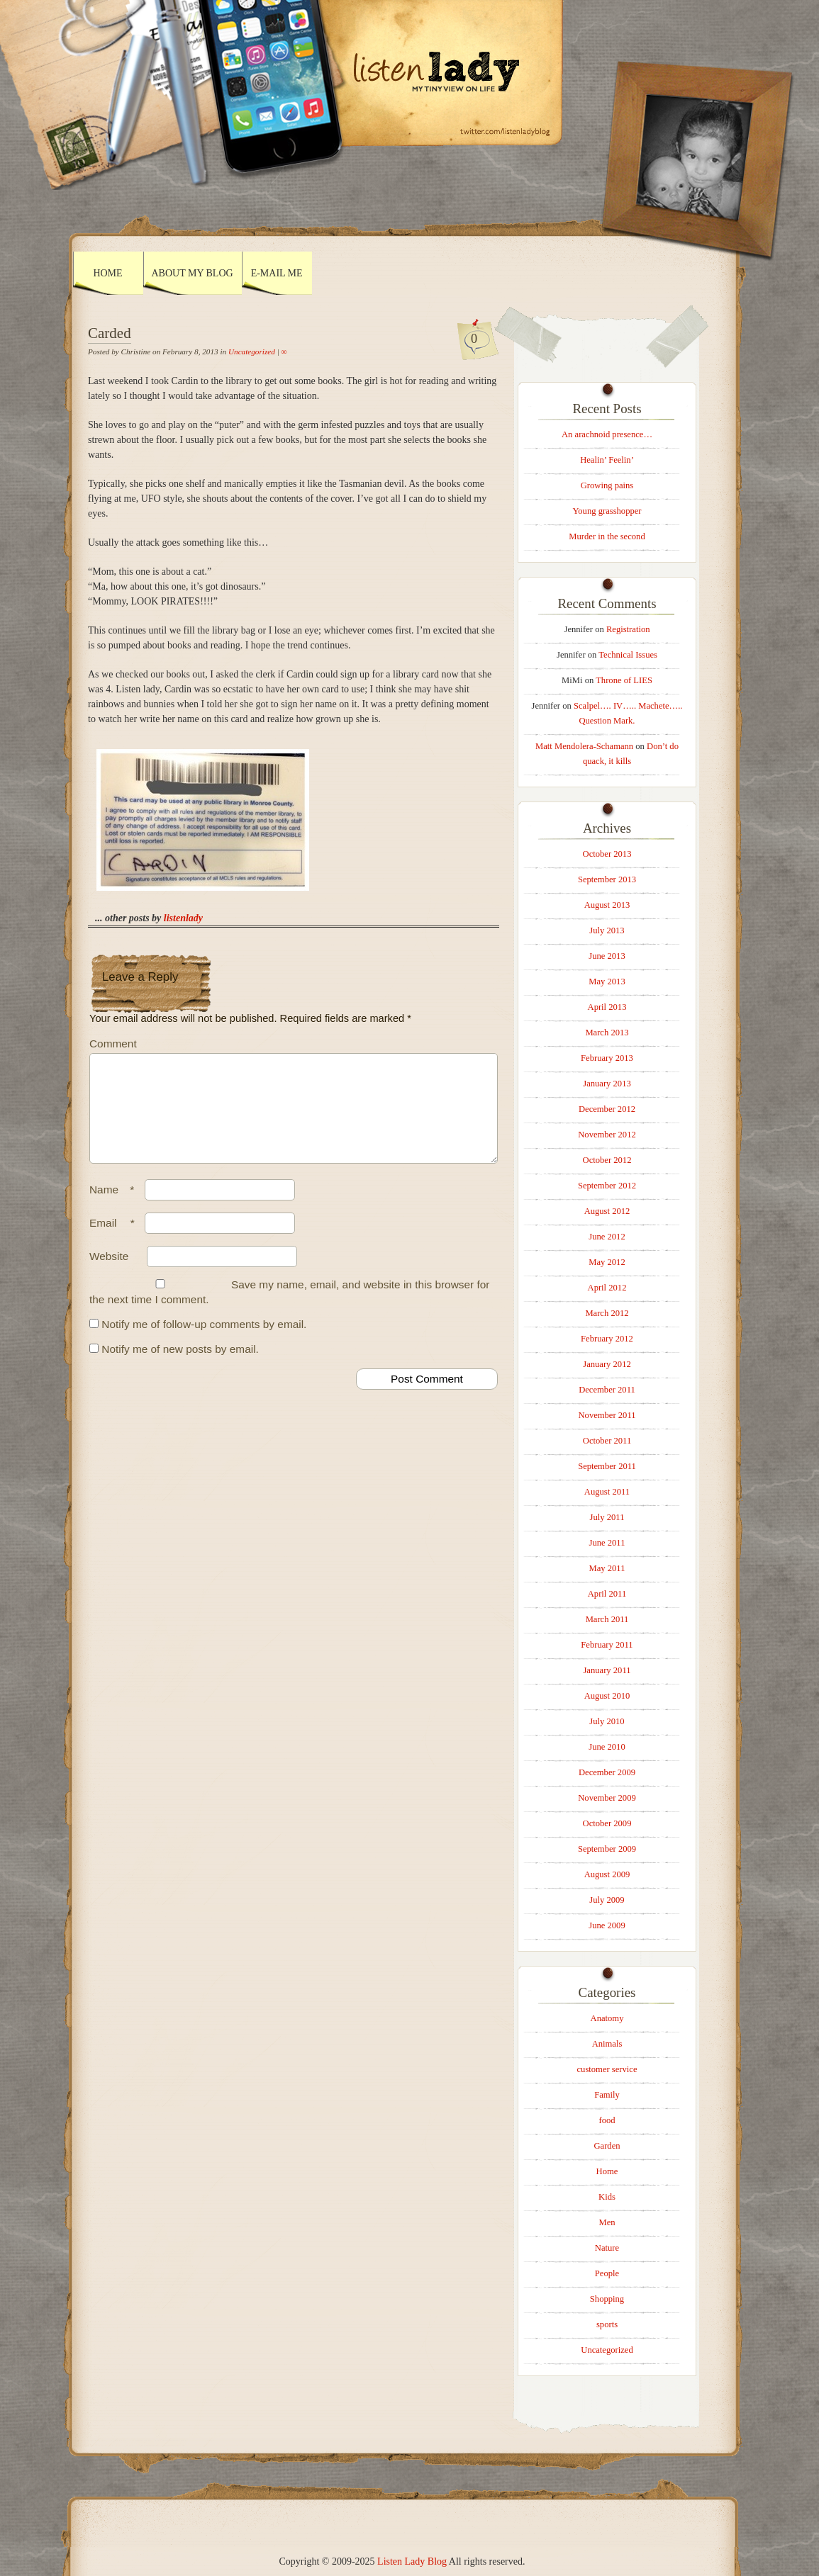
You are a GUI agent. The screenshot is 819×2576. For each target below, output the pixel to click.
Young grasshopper (606, 511)
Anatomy (607, 2018)
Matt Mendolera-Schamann (584, 746)
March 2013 (606, 1032)
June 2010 (607, 1747)
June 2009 (607, 1925)
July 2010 (606, 1721)
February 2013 (607, 1058)
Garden (607, 2146)
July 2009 (606, 1900)
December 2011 (607, 1390)
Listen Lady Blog (412, 2561)
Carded (109, 333)
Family (607, 2095)
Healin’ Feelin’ (607, 460)
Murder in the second (607, 536)
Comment (113, 1043)
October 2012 (607, 1160)
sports (607, 2324)
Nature (607, 2248)
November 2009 (607, 1798)
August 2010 (607, 1696)
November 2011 (606, 1415)
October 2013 (607, 854)
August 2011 (607, 1492)
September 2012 (607, 1186)
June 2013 (607, 956)
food (606, 2120)
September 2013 (607, 879)
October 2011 (607, 1441)
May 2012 (607, 1262)
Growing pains (607, 485)
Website (108, 1273)
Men (606, 2222)
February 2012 (607, 1339)
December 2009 (607, 1772)
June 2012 (607, 1237)
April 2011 (607, 1594)
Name (115, 1206)
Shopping (607, 2299)
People (607, 2273)
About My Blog (192, 273)
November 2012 (607, 1135)
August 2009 (607, 1874)
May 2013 (607, 981)
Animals (607, 2044)
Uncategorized (251, 351)
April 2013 (607, 1007)
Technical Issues (627, 655)
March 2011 (607, 1619)
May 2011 (607, 1568)
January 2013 (607, 1084)
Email (115, 1240)
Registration (628, 629)
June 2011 (607, 1543)
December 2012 (607, 1109)
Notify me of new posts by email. (180, 1366)
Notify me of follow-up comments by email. (203, 1341)
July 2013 (606, 930)
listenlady (183, 918)
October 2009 (607, 1823)
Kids (606, 2197)
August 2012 (607, 1211)
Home (107, 273)
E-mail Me (277, 273)
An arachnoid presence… (607, 434)
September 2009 (607, 1849)
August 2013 (607, 905)
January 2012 (607, 1364)
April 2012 (607, 1288)
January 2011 (606, 1670)
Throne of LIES (624, 680)
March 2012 (606, 1313)
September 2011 (607, 1466)
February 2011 (607, 1645)
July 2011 (607, 1517)
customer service (607, 2069)
